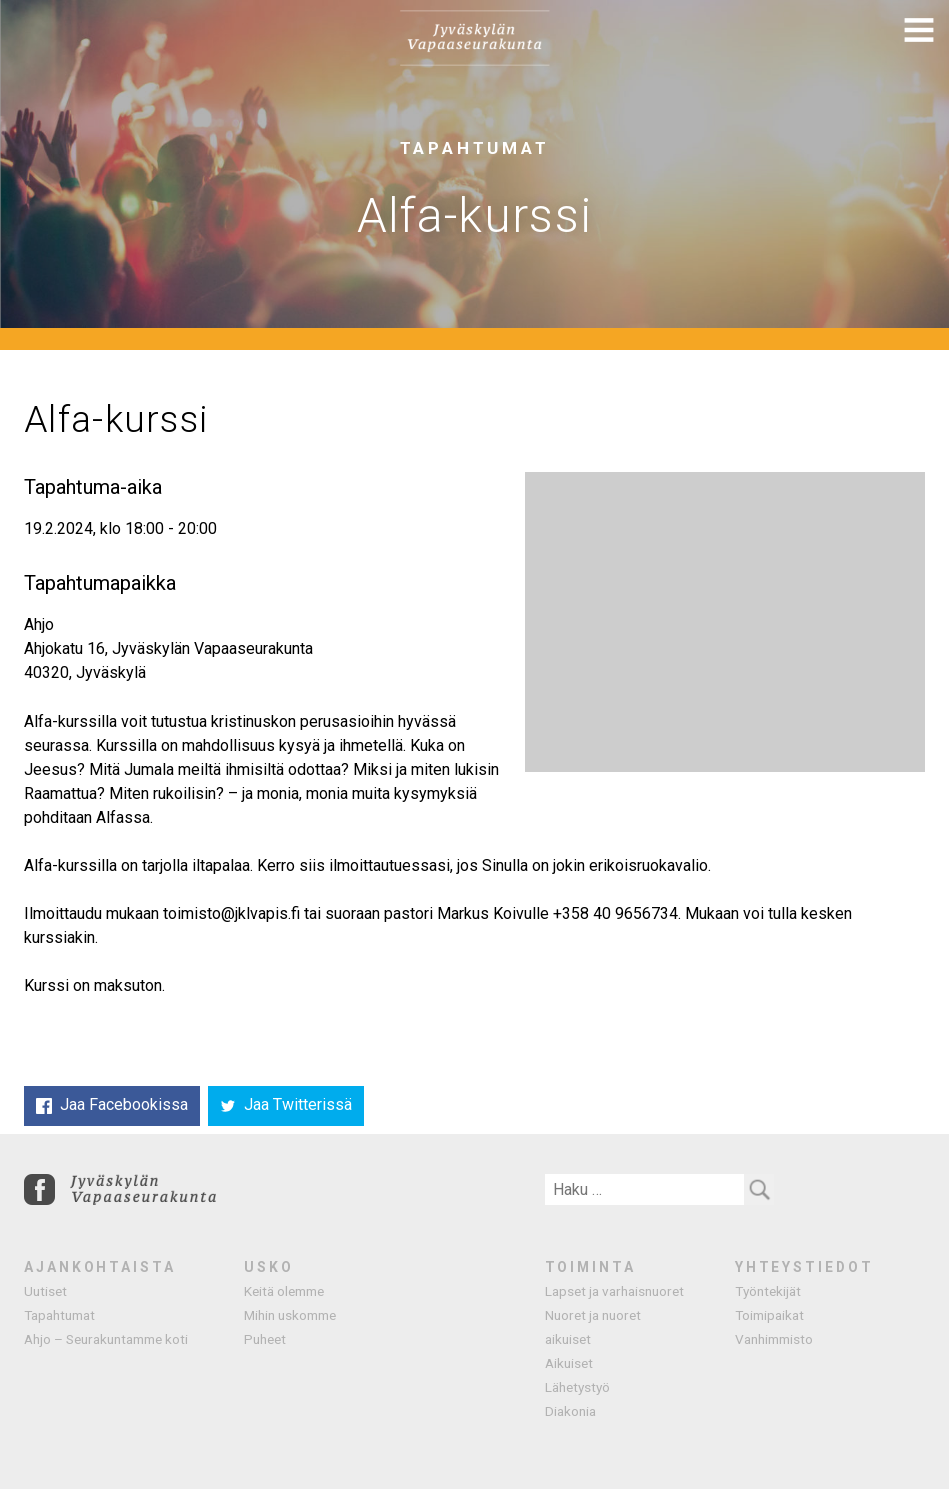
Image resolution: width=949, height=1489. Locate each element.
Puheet (265, 1339)
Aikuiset (569, 1363)
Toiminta (590, 1267)
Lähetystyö (577, 1387)
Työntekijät (768, 1291)
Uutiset (45, 1291)
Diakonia (570, 1411)
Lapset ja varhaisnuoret (614, 1291)
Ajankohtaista (100, 1267)
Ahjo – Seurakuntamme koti (106, 1339)
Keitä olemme (284, 1291)
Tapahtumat (59, 1315)
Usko (269, 1267)
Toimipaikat (769, 1315)
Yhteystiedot (804, 1267)
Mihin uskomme (290, 1315)
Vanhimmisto (774, 1339)
